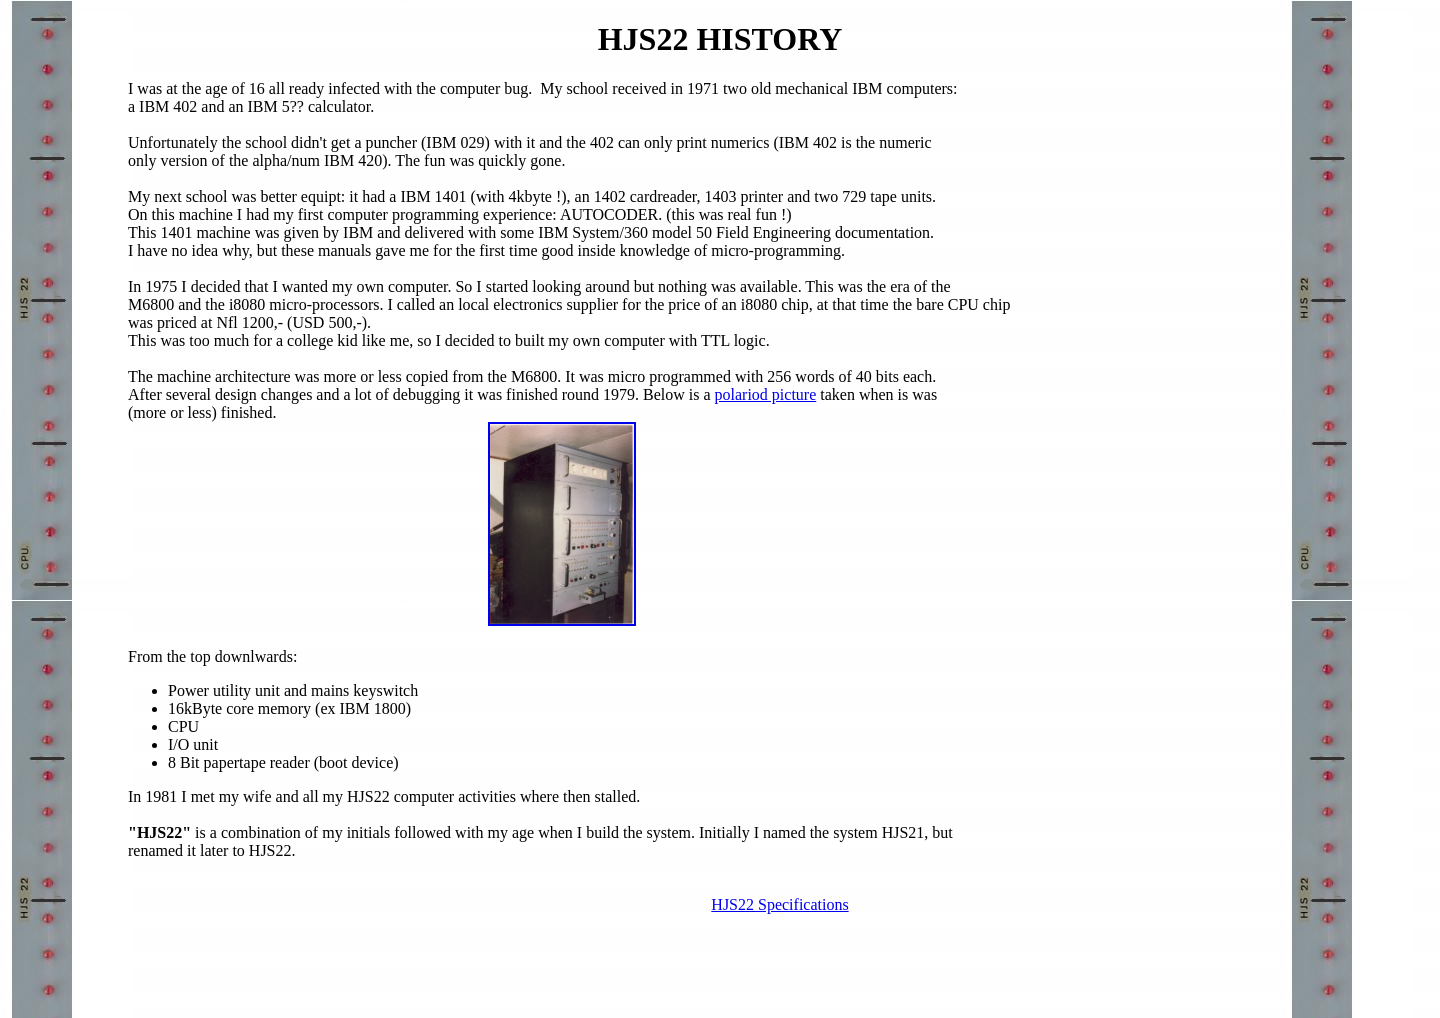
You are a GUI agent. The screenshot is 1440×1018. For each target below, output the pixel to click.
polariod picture (766, 394)
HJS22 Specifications (779, 904)
